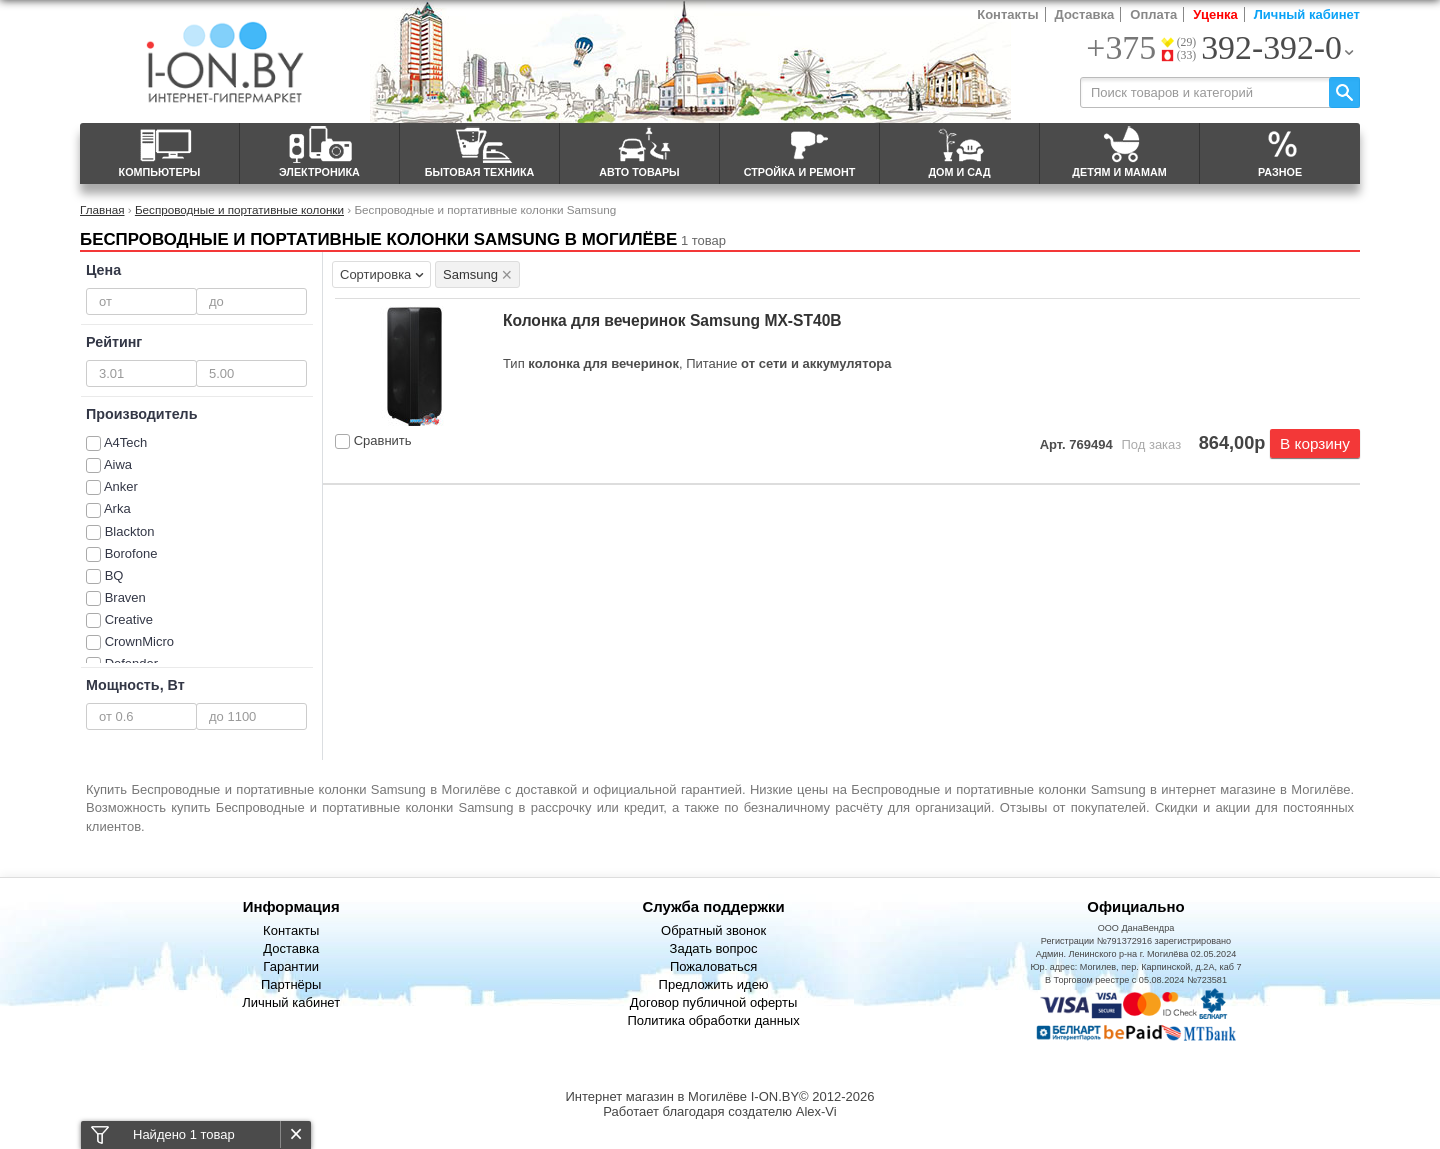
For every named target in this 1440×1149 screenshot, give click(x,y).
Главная (102, 209)
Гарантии (291, 966)
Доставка (1085, 14)
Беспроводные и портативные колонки (239, 209)
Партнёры (291, 984)
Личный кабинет (1307, 14)
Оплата (1153, 14)
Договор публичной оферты (714, 1002)
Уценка (1215, 14)
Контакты (1007, 14)
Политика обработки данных (713, 1020)
